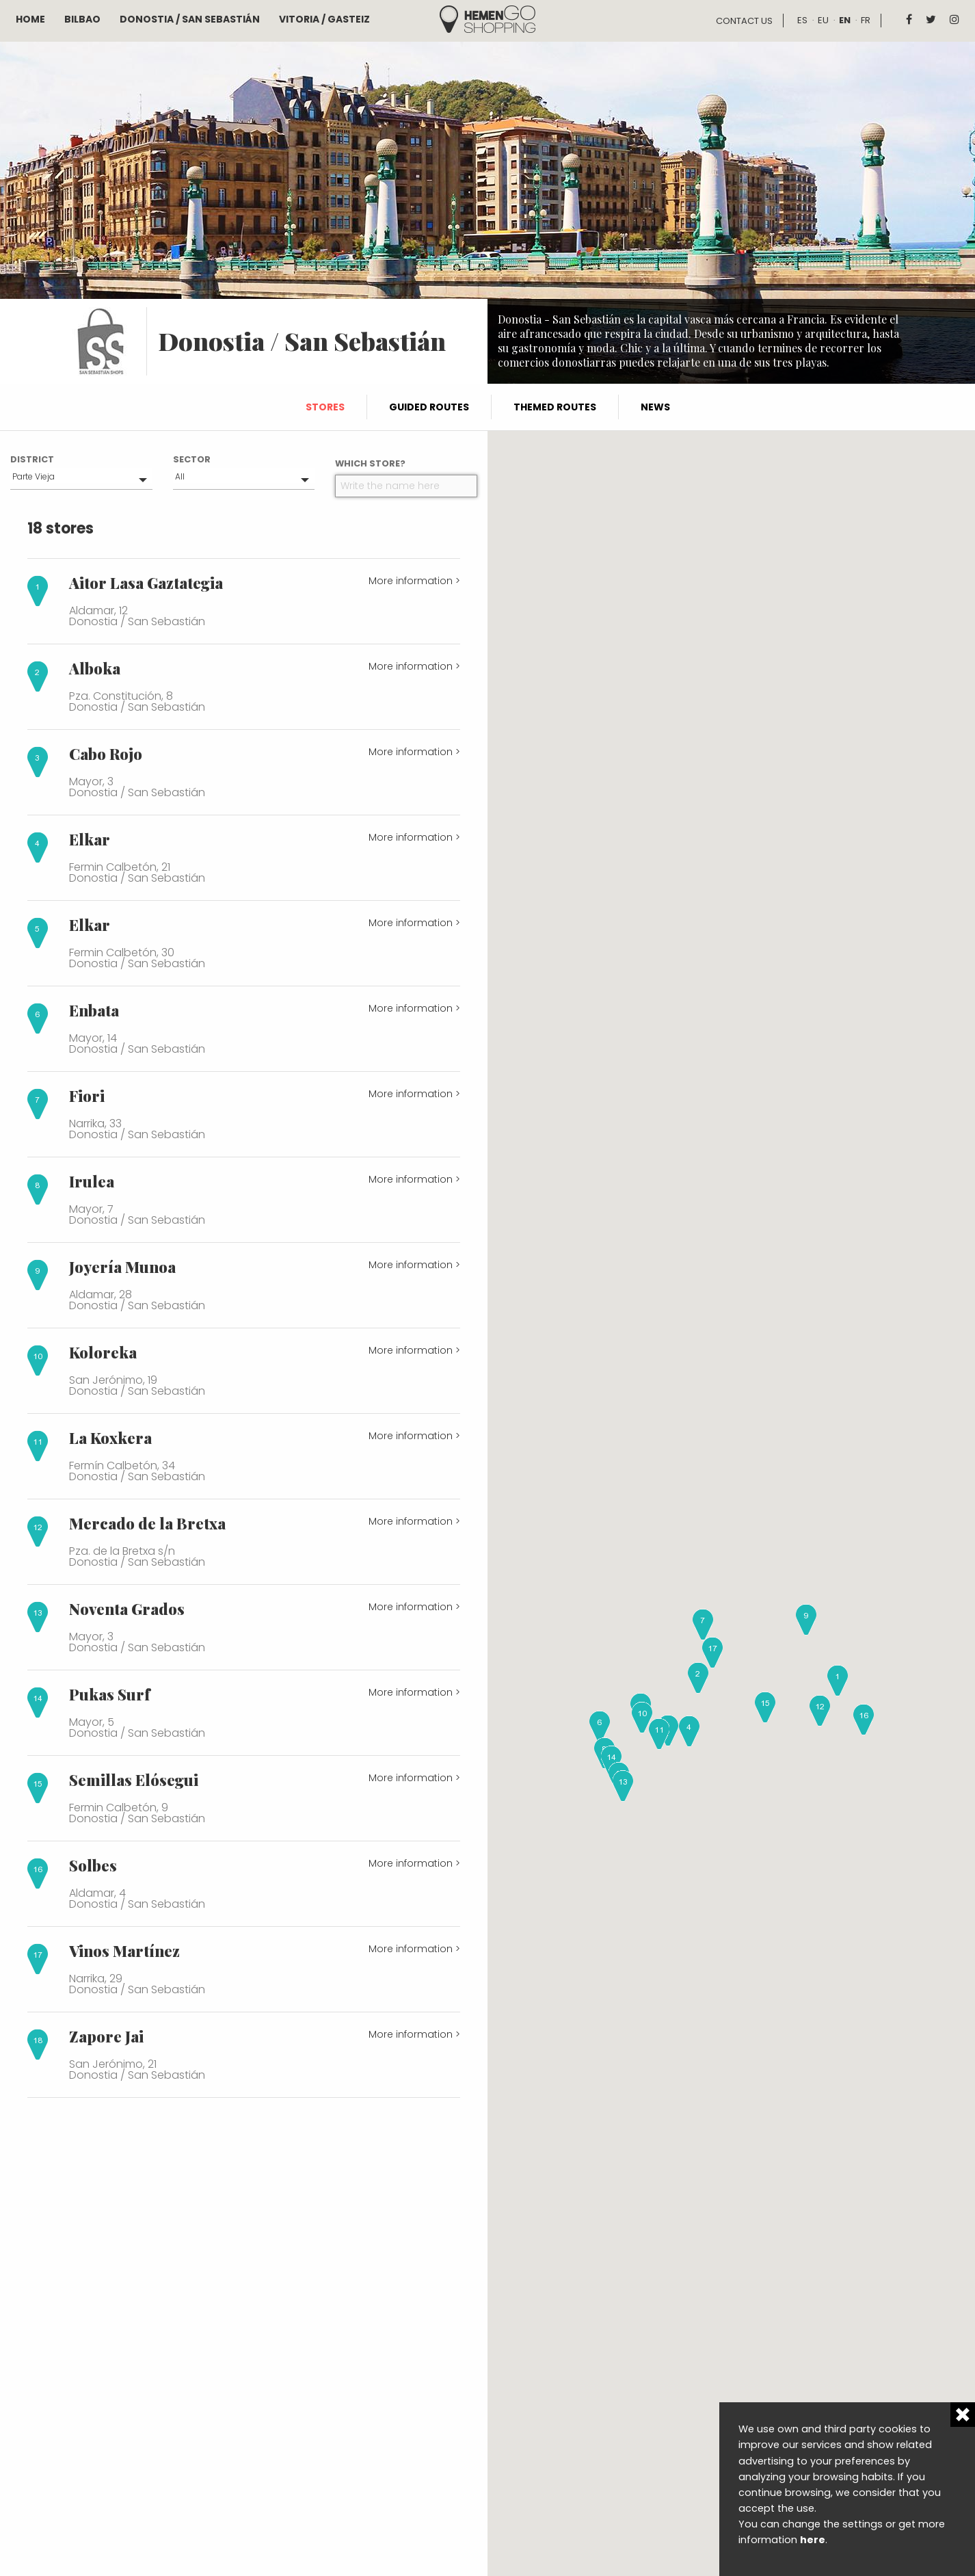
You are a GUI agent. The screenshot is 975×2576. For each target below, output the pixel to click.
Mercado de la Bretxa (147, 1523)
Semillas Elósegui (133, 1780)
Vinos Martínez (124, 1951)
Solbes (93, 1865)
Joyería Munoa (122, 1267)
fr (865, 20)
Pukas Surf (109, 1694)
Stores (325, 407)
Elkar (89, 839)
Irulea (91, 1181)
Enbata (94, 1010)
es (802, 20)
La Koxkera (110, 1438)
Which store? (370, 463)
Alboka (94, 668)
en (845, 20)
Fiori (87, 1096)
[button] (837, 1680)
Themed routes (554, 407)
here (812, 2540)
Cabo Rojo (105, 754)
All (180, 476)
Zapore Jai (106, 2036)
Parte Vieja (33, 476)
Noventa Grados (127, 1609)
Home (30, 19)
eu (823, 20)
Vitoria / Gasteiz (324, 19)
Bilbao (82, 19)
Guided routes (429, 407)
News (655, 407)
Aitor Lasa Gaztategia (146, 583)
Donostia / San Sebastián (190, 19)
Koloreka (103, 1352)
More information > (414, 581)
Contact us (744, 20)
